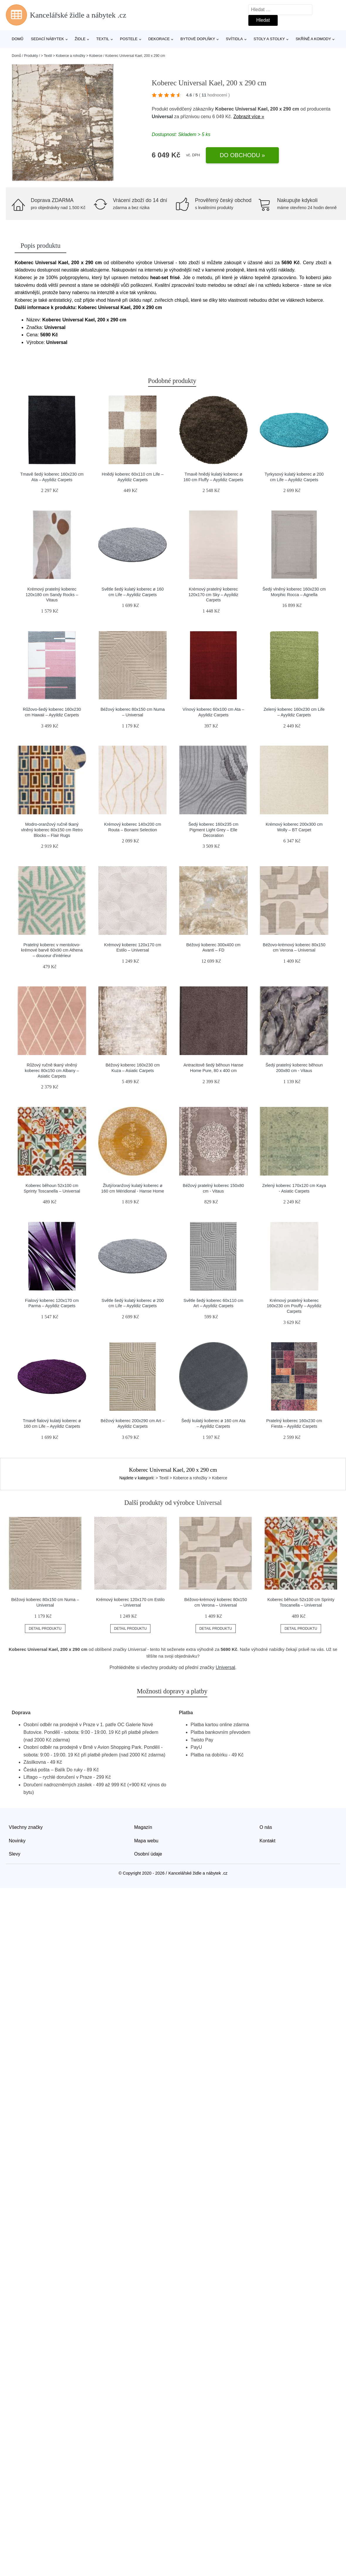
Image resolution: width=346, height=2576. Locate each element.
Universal (162, 116)
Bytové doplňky (197, 39)
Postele (129, 39)
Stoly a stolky (269, 39)
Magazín (143, 1827)
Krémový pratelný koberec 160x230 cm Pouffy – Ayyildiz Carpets (294, 1306)
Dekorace (159, 39)
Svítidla (234, 39)
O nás (266, 1827)
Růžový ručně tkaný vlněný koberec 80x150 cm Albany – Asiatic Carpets (52, 1070)
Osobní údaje (148, 1853)
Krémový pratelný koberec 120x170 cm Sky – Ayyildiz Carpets (213, 594)
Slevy (14, 1853)
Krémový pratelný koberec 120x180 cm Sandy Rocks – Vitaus (52, 594)
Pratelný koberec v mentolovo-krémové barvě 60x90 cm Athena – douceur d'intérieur (52, 950)
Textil (102, 39)
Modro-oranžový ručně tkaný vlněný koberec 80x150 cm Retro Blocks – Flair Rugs (52, 829)
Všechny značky (26, 1827)
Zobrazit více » (248, 116)
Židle (80, 39)
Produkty (31, 56)
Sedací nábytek (47, 39)
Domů (17, 39)
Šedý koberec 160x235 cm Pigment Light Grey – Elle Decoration (213, 829)
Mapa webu (146, 1840)
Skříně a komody (313, 39)
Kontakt (267, 1840)
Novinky (17, 1840)
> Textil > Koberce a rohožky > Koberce (71, 56)
